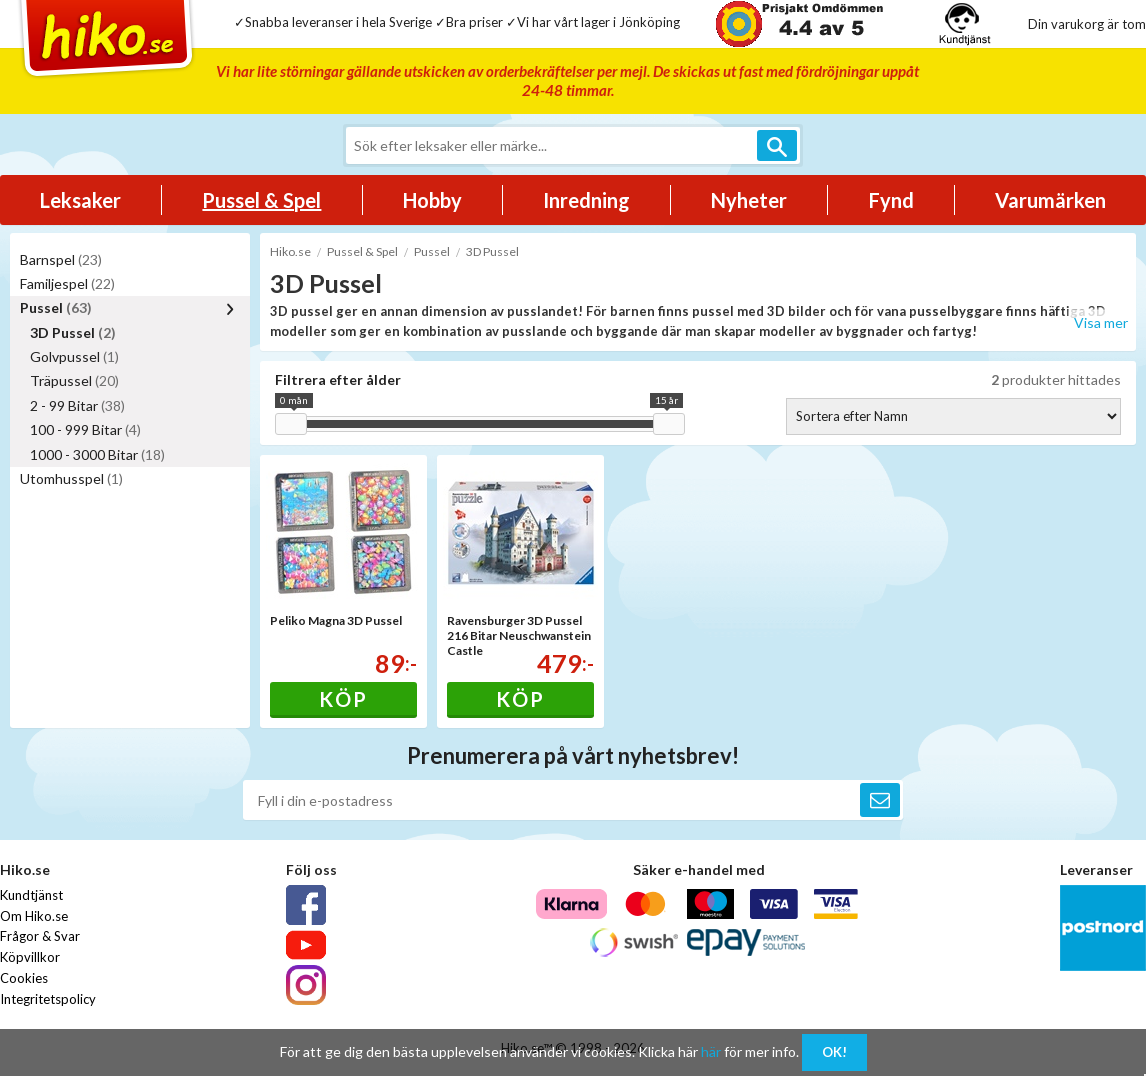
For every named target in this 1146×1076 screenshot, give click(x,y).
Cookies (24, 978)
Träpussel (74, 380)
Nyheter (749, 200)
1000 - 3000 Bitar (97, 454)
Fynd (891, 200)
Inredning (586, 200)
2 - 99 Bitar (77, 405)
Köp (343, 699)
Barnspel (61, 259)
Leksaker (80, 200)
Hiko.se (290, 251)
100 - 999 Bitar (85, 429)
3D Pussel (73, 332)
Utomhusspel (71, 478)
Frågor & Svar (40, 936)
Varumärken (1050, 200)
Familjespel (67, 283)
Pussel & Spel (261, 200)
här (711, 1051)
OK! (834, 1052)
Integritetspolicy (48, 999)
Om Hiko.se (34, 916)
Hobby (432, 200)
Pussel (56, 307)
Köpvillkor (30, 957)
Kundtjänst (31, 895)
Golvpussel (74, 356)
